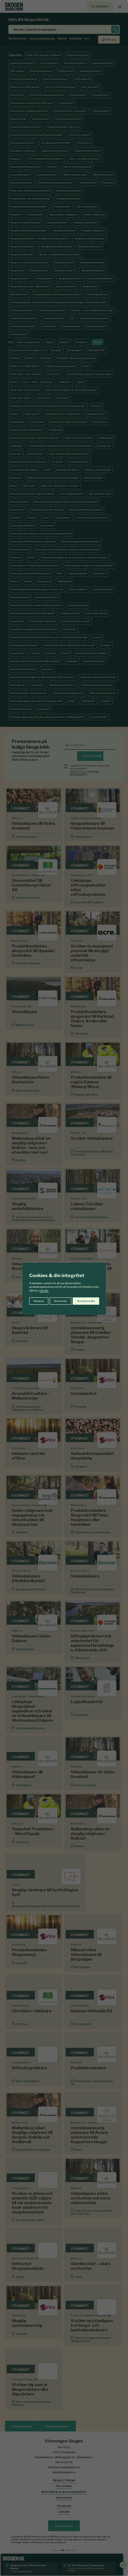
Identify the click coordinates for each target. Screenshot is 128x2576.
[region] (64, 1288)
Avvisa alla (60, 1301)
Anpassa (39, 1301)
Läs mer (44, 1290)
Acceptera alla (86, 1301)
